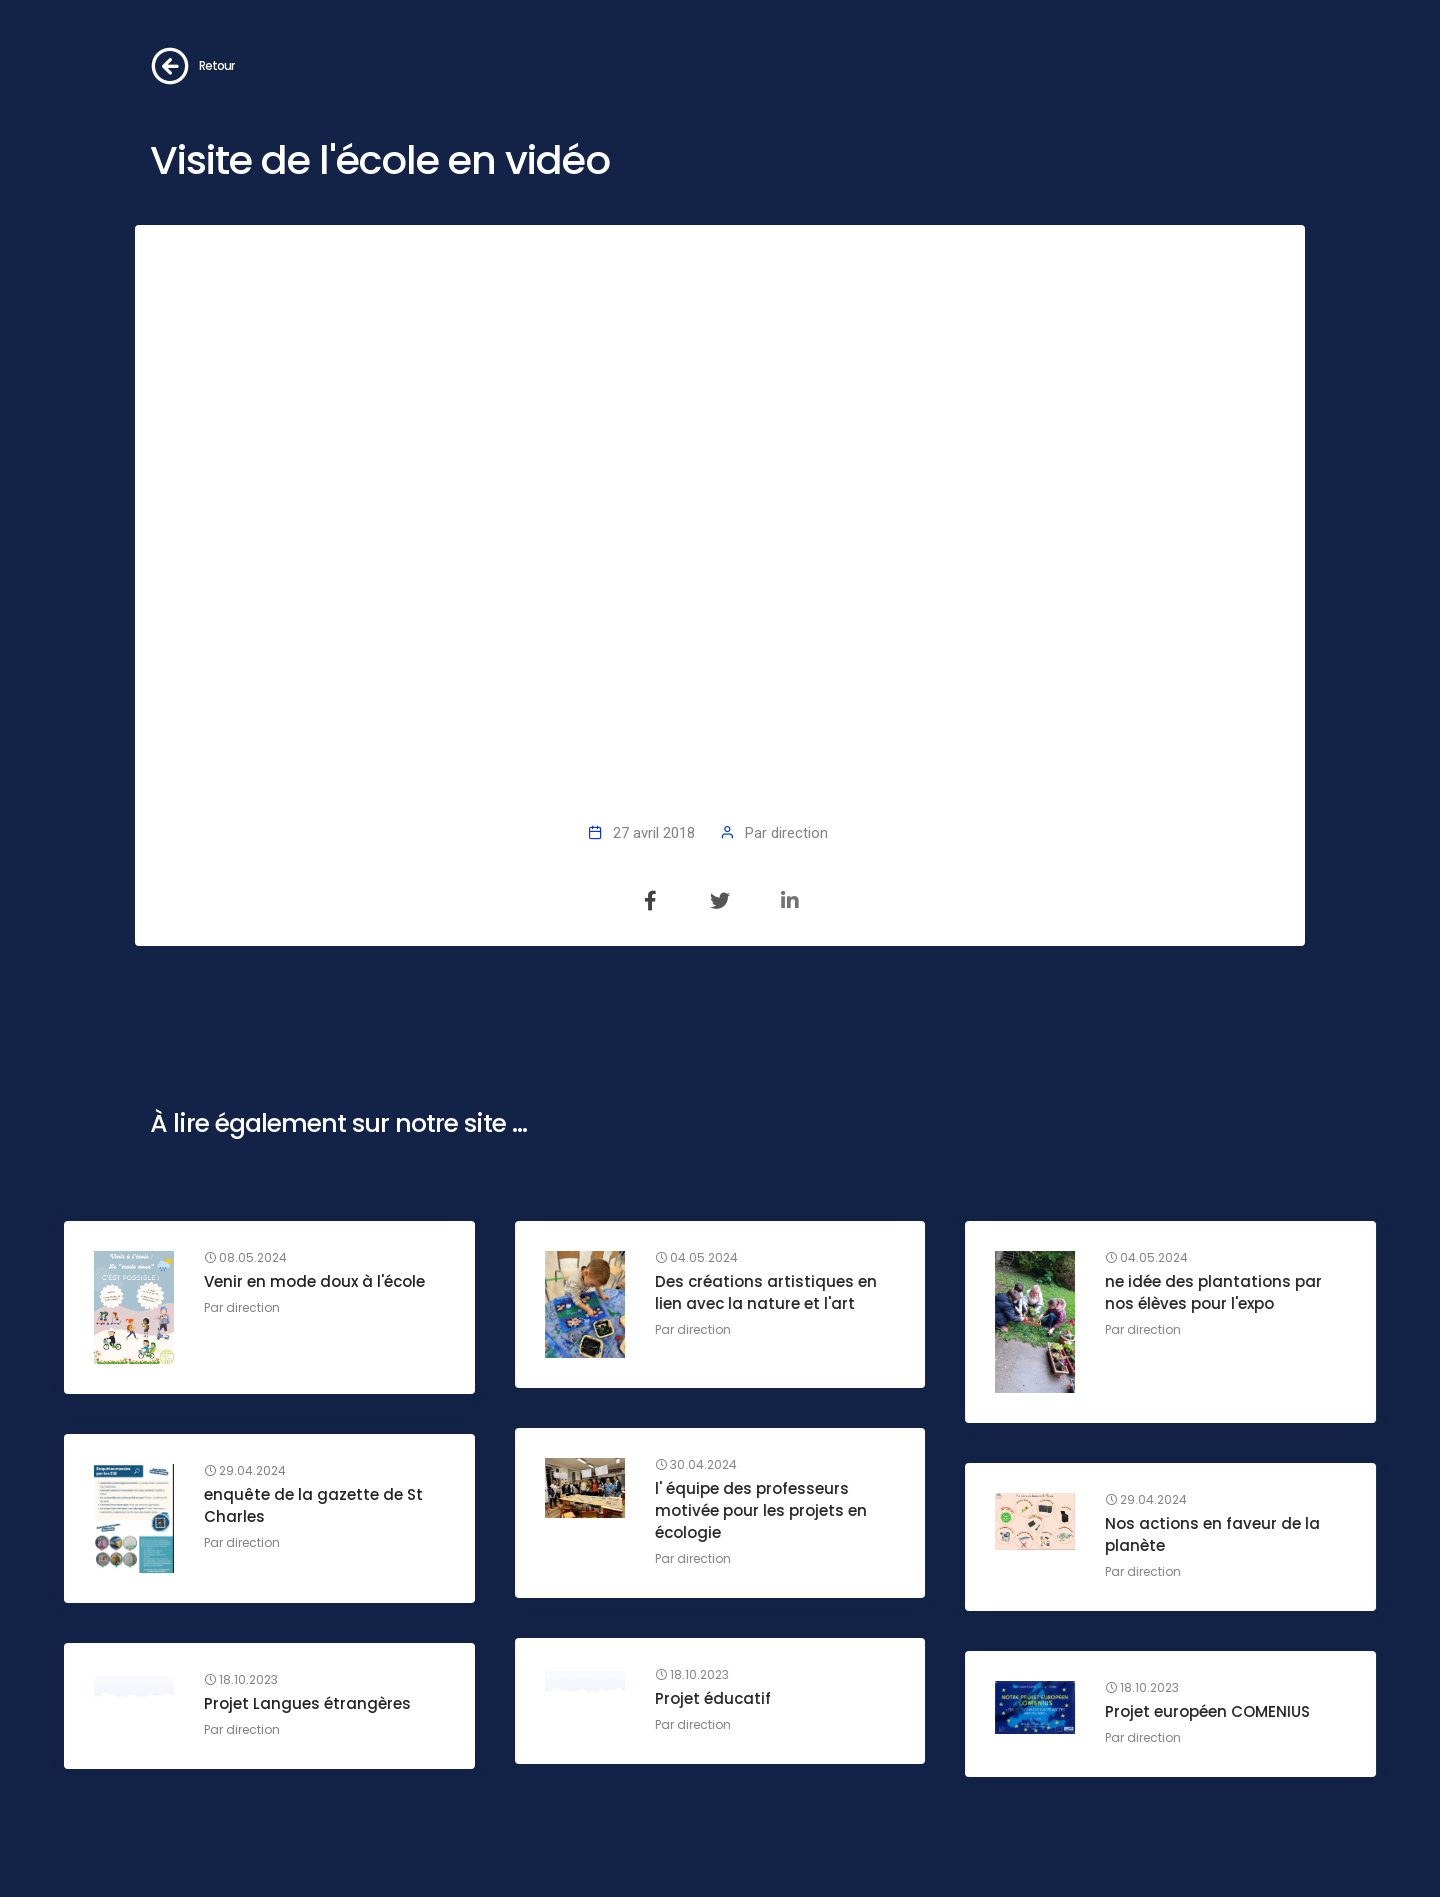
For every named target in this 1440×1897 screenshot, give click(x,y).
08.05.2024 (245, 1258)
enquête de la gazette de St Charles (313, 1505)
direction (799, 833)
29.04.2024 (245, 1471)
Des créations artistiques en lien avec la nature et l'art (766, 1292)
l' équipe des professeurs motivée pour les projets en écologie (761, 1510)
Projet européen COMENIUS (1207, 1711)
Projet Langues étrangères (307, 1703)
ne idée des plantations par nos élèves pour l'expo (1213, 1292)
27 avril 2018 (654, 833)
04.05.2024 (696, 1258)
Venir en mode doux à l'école (314, 1281)
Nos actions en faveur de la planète (1212, 1534)
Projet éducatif (713, 1698)
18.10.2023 (692, 1675)
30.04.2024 (696, 1465)
